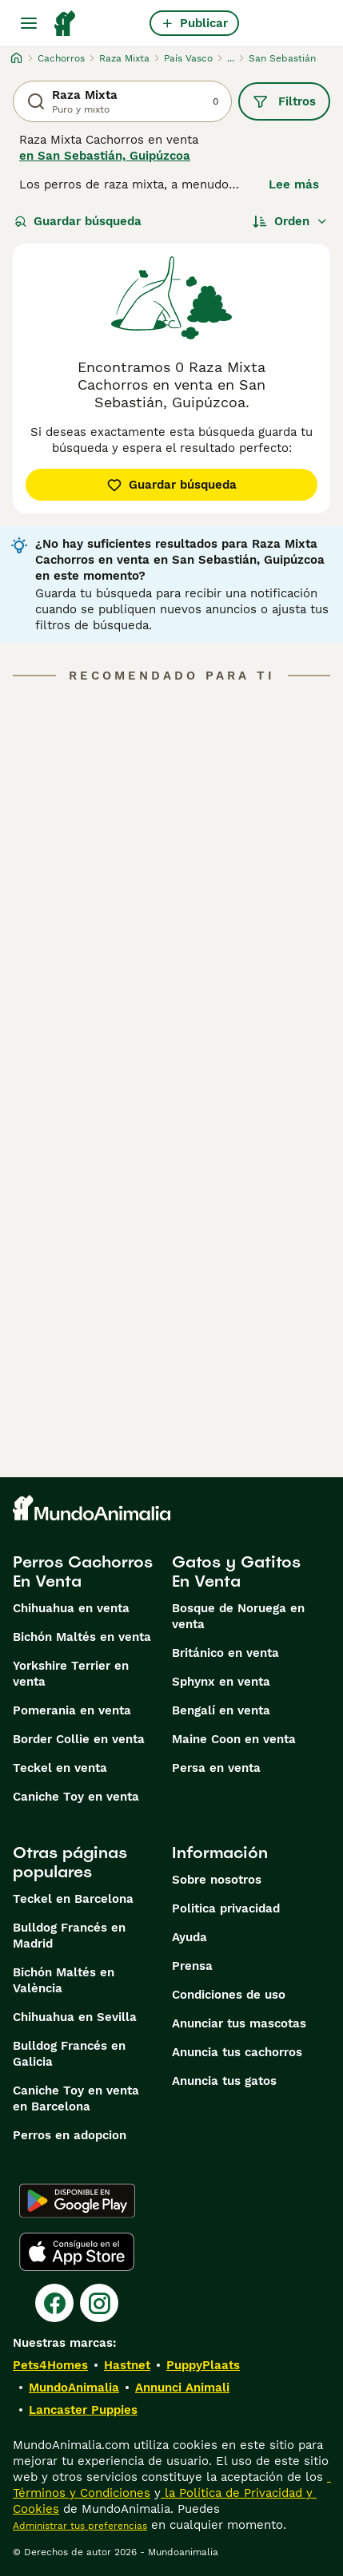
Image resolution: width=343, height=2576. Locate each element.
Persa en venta (216, 1768)
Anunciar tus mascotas (239, 2023)
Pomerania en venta (72, 1710)
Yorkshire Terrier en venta (71, 1674)
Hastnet (127, 2365)
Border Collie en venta (79, 1739)
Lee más (294, 184)
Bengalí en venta (221, 1710)
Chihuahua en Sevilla (75, 2017)
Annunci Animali (182, 2387)
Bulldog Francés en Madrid (69, 1935)
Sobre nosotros (216, 1880)
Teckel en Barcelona (73, 1899)
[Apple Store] (77, 2252)
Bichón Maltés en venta (82, 1637)
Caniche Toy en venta (76, 1796)
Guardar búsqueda (78, 221)
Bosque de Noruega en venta (238, 1616)
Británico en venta (225, 1653)
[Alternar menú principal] (29, 23)
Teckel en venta (60, 1768)
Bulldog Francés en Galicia (69, 2054)
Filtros (284, 101)
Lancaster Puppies (83, 2410)
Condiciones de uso (228, 1994)
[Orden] (290, 221)
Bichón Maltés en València (63, 1980)
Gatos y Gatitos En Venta (236, 1571)
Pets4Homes (50, 2365)
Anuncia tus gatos (224, 2081)
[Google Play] (77, 2201)
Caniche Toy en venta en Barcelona (76, 2098)
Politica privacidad (226, 1908)
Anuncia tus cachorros (237, 2052)
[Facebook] (54, 2303)
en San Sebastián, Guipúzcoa (104, 156)
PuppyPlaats (203, 2365)
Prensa (192, 1966)
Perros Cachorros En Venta (83, 1571)
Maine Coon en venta (234, 1739)
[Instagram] (99, 2303)
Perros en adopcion (69, 2135)
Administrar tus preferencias (80, 2525)
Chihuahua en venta (71, 1608)
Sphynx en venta (221, 1681)
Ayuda (189, 1937)
